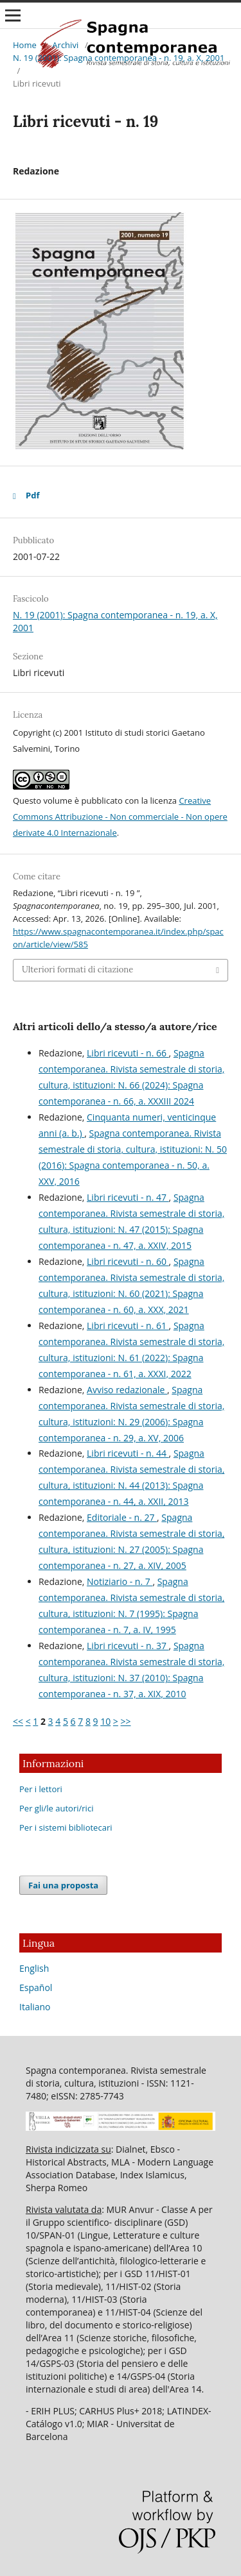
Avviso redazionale (127, 1390)
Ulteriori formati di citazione (77, 969)
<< (18, 1721)
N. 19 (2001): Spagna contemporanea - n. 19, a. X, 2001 (118, 58)
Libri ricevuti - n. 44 (128, 1453)
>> (126, 1721)
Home (25, 45)
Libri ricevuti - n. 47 (128, 1197)
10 (105, 1721)
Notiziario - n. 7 (119, 1581)
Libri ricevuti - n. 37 (128, 1646)
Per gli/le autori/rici (56, 1808)
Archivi (65, 45)
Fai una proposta (63, 1885)
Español (35, 1987)
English (34, 1968)
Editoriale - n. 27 (122, 1517)
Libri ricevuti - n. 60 (128, 1261)
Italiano (35, 2007)
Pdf (32, 495)
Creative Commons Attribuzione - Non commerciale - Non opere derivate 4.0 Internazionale (120, 816)
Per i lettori (40, 1789)
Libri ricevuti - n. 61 (128, 1325)
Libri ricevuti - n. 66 (128, 1053)
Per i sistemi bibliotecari (65, 1827)
